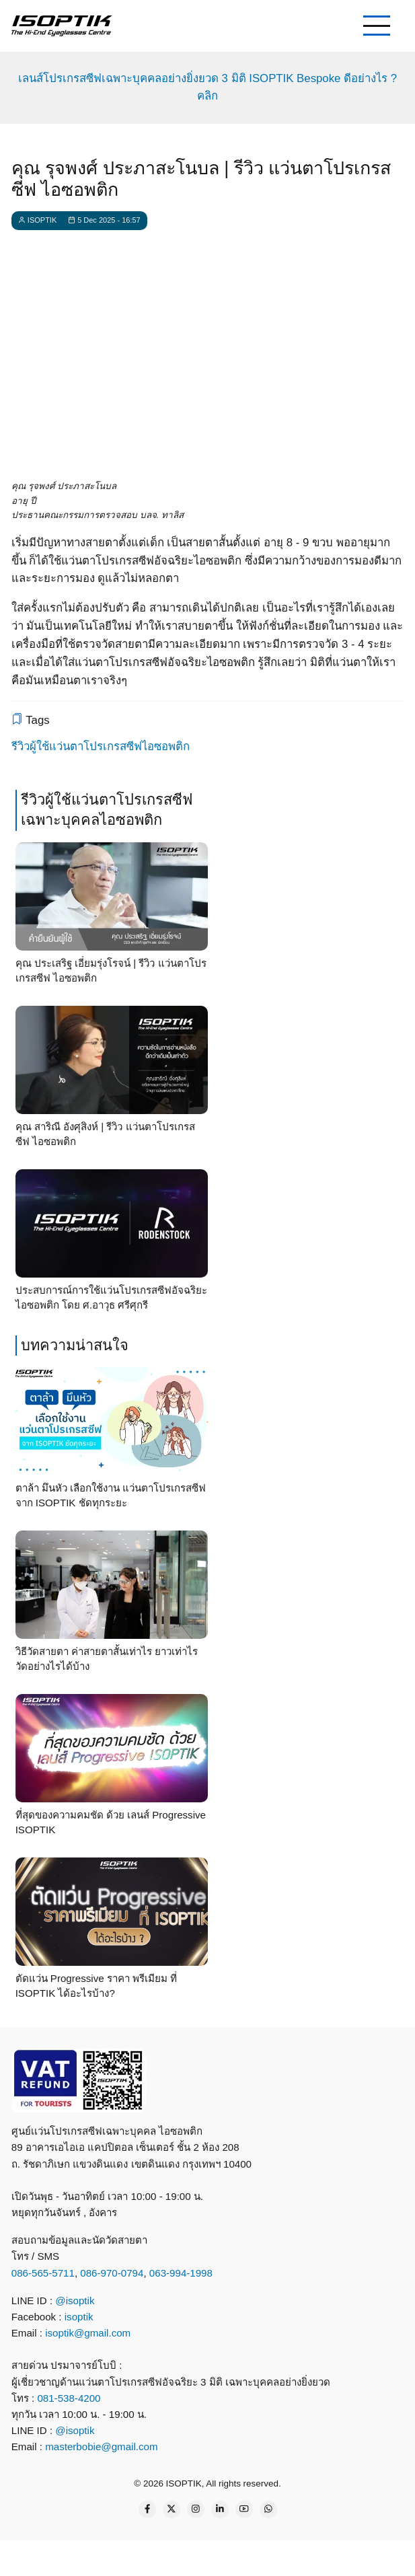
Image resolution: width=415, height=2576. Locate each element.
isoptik (79, 2316)
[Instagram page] (196, 2509)
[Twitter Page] (171, 2509)
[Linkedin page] (220, 2509)
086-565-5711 (43, 2273)
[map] (313, 2556)
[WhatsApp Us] (268, 2509)
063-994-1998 (181, 2273)
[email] (263, 2556)
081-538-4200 (67, 2398)
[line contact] (163, 2556)
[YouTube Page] (244, 2509)
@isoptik (74, 2300)
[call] (113, 2556)
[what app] (213, 2556)
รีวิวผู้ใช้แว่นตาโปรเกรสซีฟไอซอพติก (100, 746)
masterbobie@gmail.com (101, 2446)
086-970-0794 (111, 2273)
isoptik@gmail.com (87, 2333)
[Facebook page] (147, 2509)
